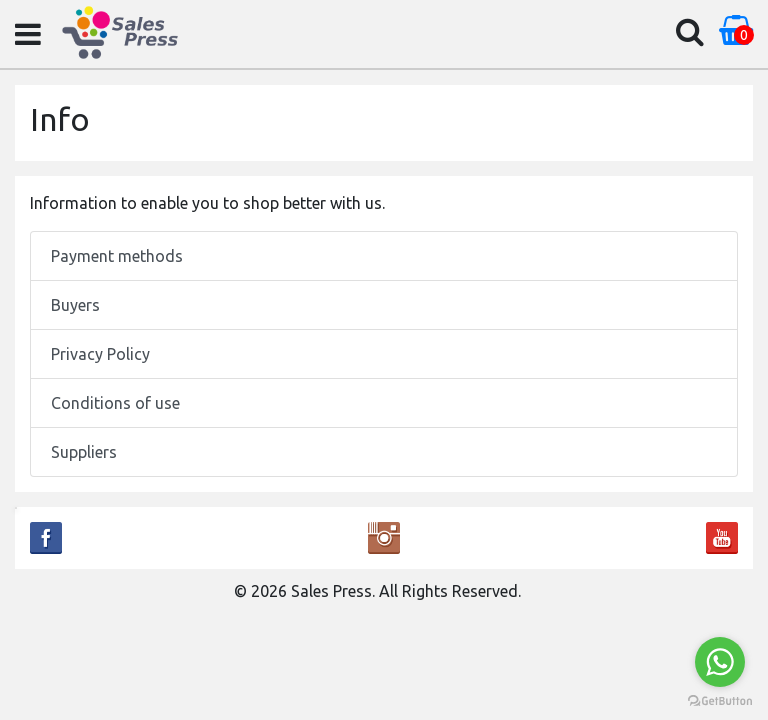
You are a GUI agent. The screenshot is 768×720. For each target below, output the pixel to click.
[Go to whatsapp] (720, 662)
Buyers (75, 305)
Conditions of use (115, 403)
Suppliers (84, 452)
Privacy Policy (100, 354)
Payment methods (117, 256)
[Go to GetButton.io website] (720, 700)
